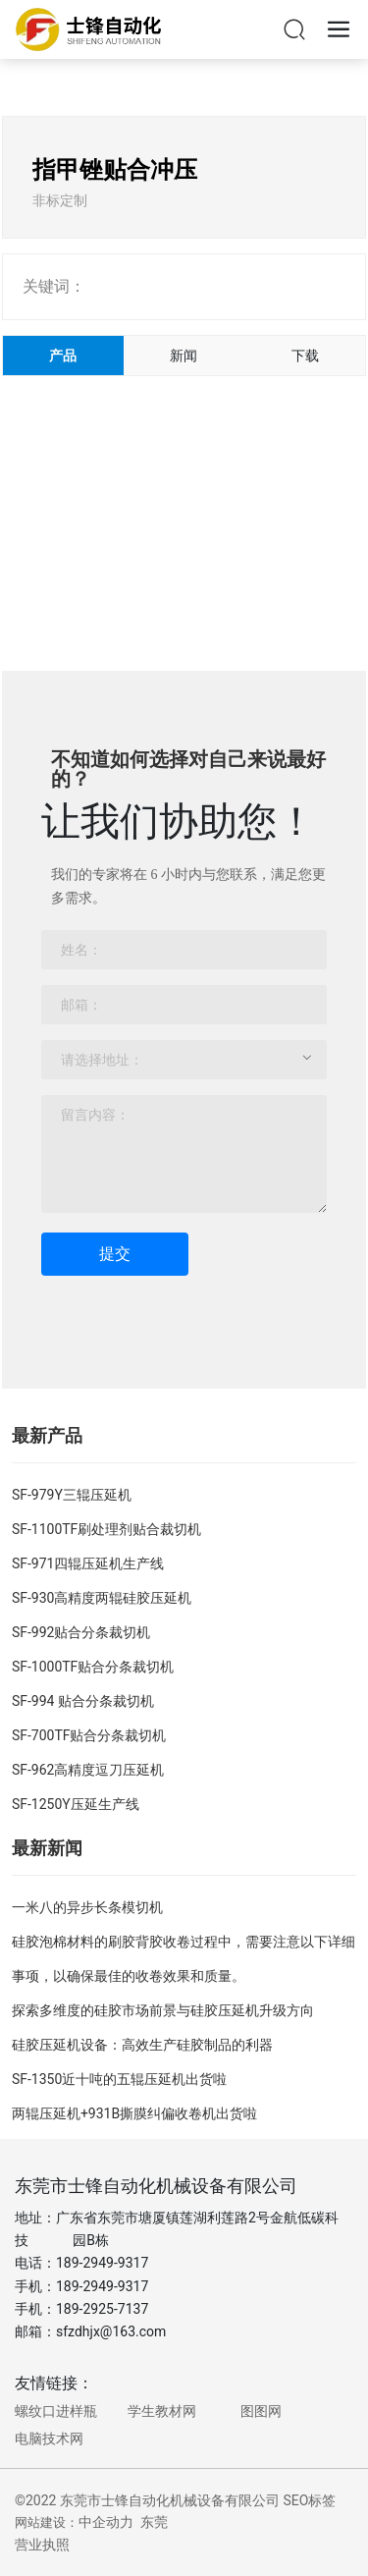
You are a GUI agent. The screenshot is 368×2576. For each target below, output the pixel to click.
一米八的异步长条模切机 (87, 1907)
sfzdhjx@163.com (111, 2331)
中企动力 (106, 2522)
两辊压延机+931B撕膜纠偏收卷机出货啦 (134, 2113)
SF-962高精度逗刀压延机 (88, 1770)
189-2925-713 (98, 2309)
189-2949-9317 (102, 2263)
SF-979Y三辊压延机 (71, 1495)
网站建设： (47, 2522)
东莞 (154, 2522)
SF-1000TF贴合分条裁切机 (93, 1666)
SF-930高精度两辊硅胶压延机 (102, 1598)
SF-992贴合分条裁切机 (81, 1632)
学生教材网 (162, 2411)
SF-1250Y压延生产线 (75, 1804)
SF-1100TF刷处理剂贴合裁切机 (106, 1529)
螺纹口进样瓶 (56, 2411)
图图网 (261, 2411)
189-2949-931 (98, 2286)
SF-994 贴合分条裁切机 (83, 1701)
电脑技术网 (49, 2438)
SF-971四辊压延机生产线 (88, 1563)
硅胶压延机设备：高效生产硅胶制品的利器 (142, 2045)
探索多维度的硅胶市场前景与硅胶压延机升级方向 (163, 2010)
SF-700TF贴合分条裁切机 (89, 1735)
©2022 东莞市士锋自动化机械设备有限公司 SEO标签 (175, 2500)
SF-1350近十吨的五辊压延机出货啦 (119, 2079)
